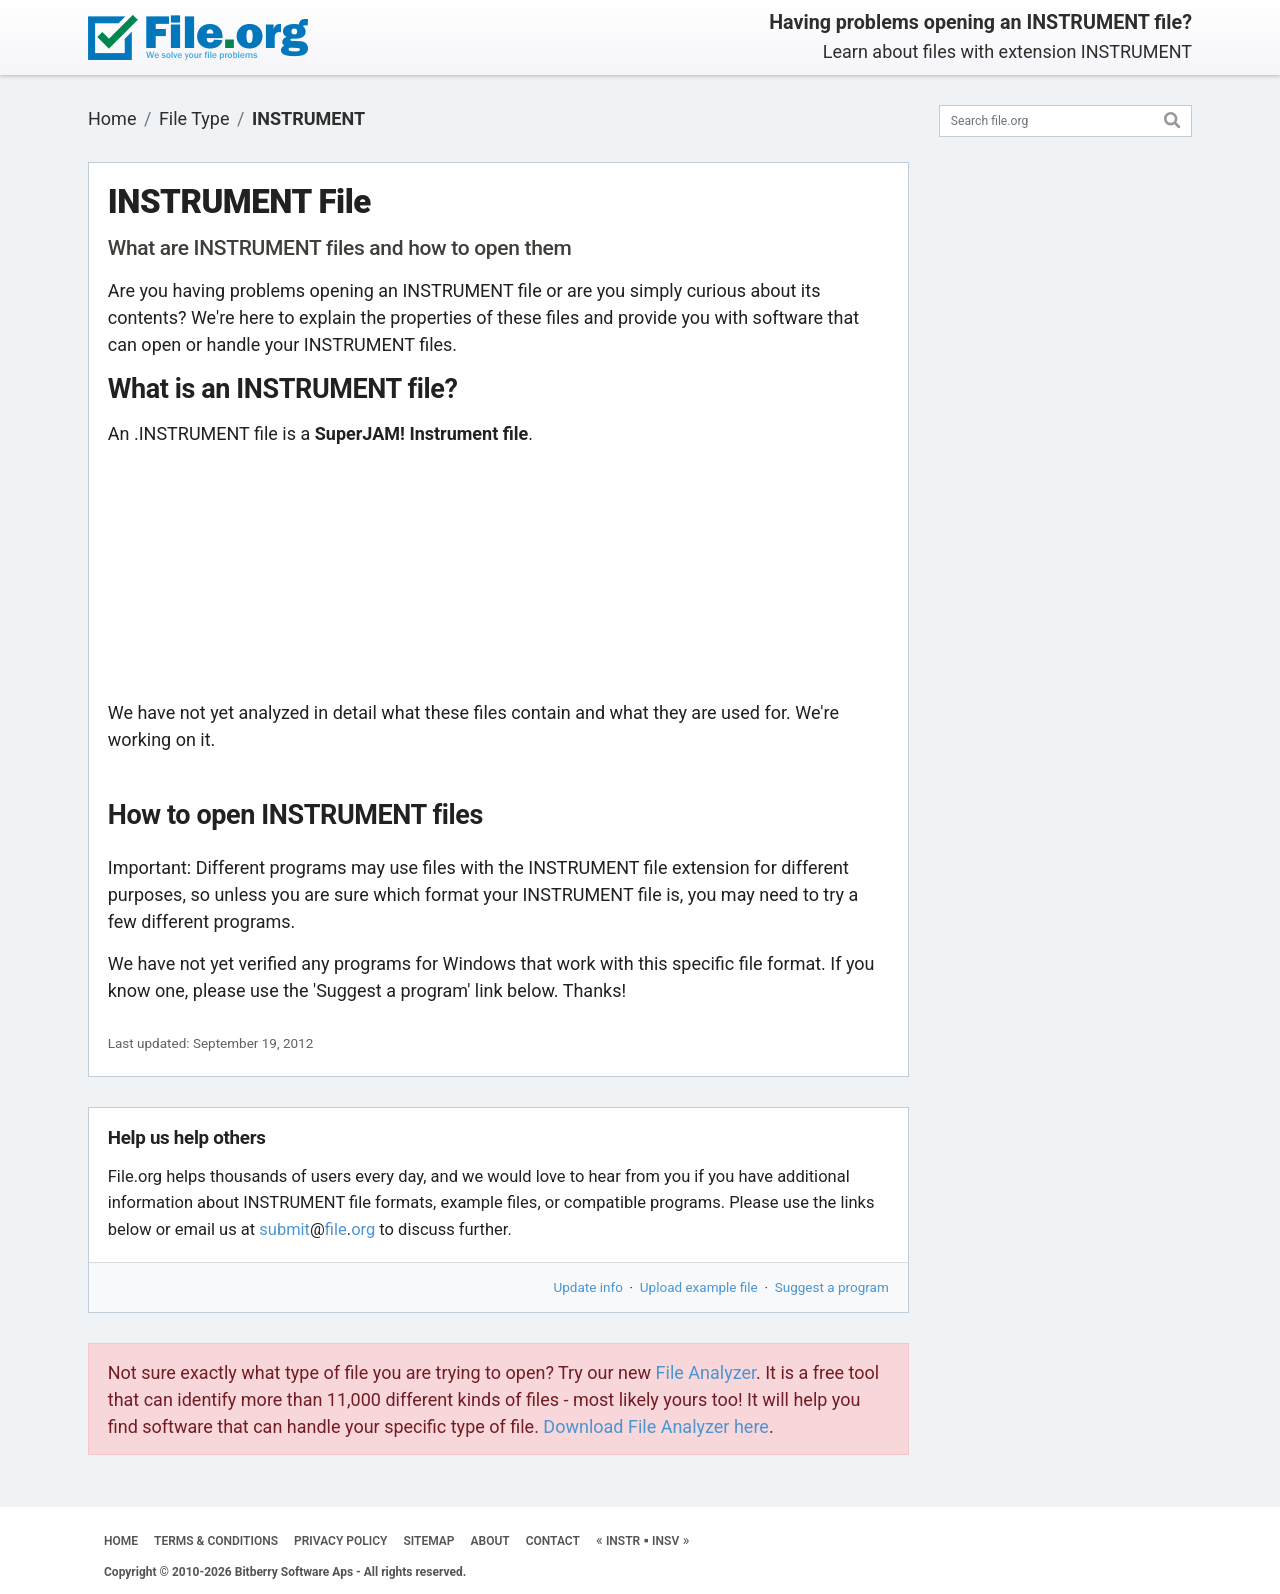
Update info (588, 1287)
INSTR (623, 1541)
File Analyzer (706, 1372)
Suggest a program (832, 1287)
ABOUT (490, 1541)
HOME (121, 1541)
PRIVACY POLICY (340, 1541)
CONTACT (553, 1541)
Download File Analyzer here (656, 1426)
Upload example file (699, 1287)
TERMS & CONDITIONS (216, 1541)
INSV (665, 1541)
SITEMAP (428, 1541)
